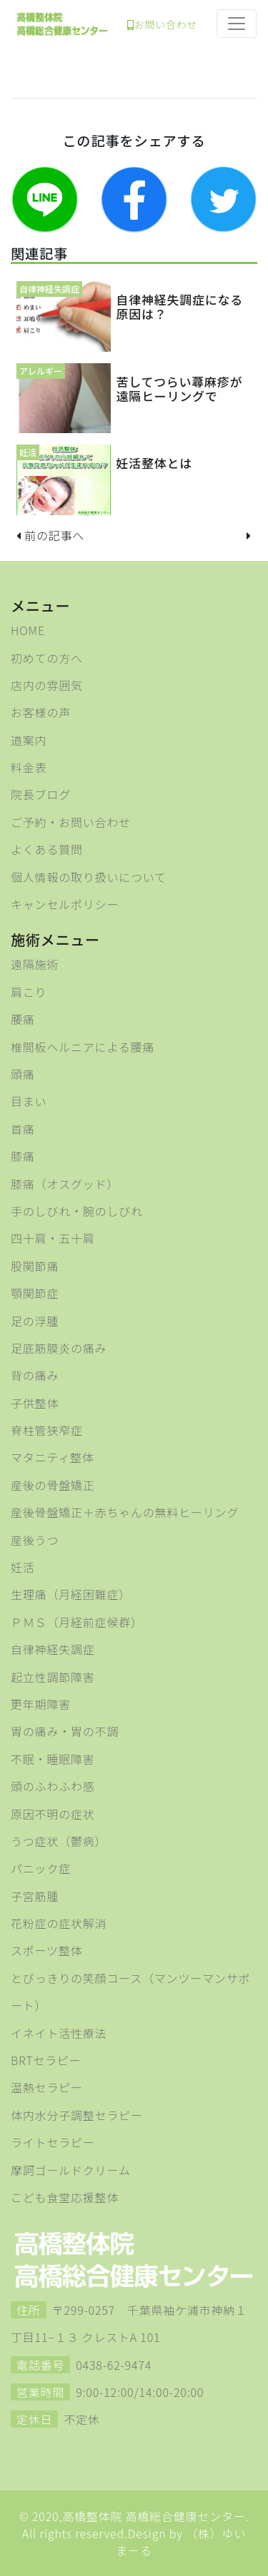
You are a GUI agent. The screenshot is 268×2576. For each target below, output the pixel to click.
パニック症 (41, 1868)
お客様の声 (41, 712)
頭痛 (23, 1073)
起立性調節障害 (53, 1676)
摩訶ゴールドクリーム (71, 2170)
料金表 (28, 767)
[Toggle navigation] (237, 23)
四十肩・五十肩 (53, 1238)
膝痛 (23, 1156)
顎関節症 (35, 1293)
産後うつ (35, 1539)
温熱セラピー (47, 2087)
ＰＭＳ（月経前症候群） (77, 1622)
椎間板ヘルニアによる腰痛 (82, 1046)
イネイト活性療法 (58, 2033)
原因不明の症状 (53, 1813)
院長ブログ (41, 794)
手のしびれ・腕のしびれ (77, 1210)
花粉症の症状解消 (58, 1923)
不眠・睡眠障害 (53, 1759)
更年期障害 (41, 1704)
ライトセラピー (53, 2142)
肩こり (28, 991)
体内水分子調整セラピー (77, 2115)
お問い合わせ (162, 24)
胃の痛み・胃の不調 (65, 1731)
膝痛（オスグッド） (65, 1183)
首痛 (23, 1128)
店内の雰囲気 (47, 685)
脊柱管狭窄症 (47, 1430)
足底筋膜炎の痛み (58, 1348)
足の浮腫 (35, 1320)
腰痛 (23, 1019)
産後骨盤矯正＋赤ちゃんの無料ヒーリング (125, 1512)
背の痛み (35, 1375)
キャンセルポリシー (65, 904)
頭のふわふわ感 (53, 1786)
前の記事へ (54, 535)
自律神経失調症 (53, 1649)
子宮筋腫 (35, 1896)
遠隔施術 (35, 964)
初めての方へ (47, 657)
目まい (28, 1101)
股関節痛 (35, 1265)
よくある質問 (47, 849)
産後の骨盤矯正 (53, 1485)
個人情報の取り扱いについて (89, 877)
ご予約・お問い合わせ (71, 822)
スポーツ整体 (46, 1950)
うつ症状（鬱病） (58, 1841)
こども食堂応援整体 (65, 2197)
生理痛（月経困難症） (71, 1594)
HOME (28, 630)
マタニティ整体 (52, 1457)
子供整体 (35, 1402)
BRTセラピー (46, 2060)
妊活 (23, 1567)
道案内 (28, 740)
